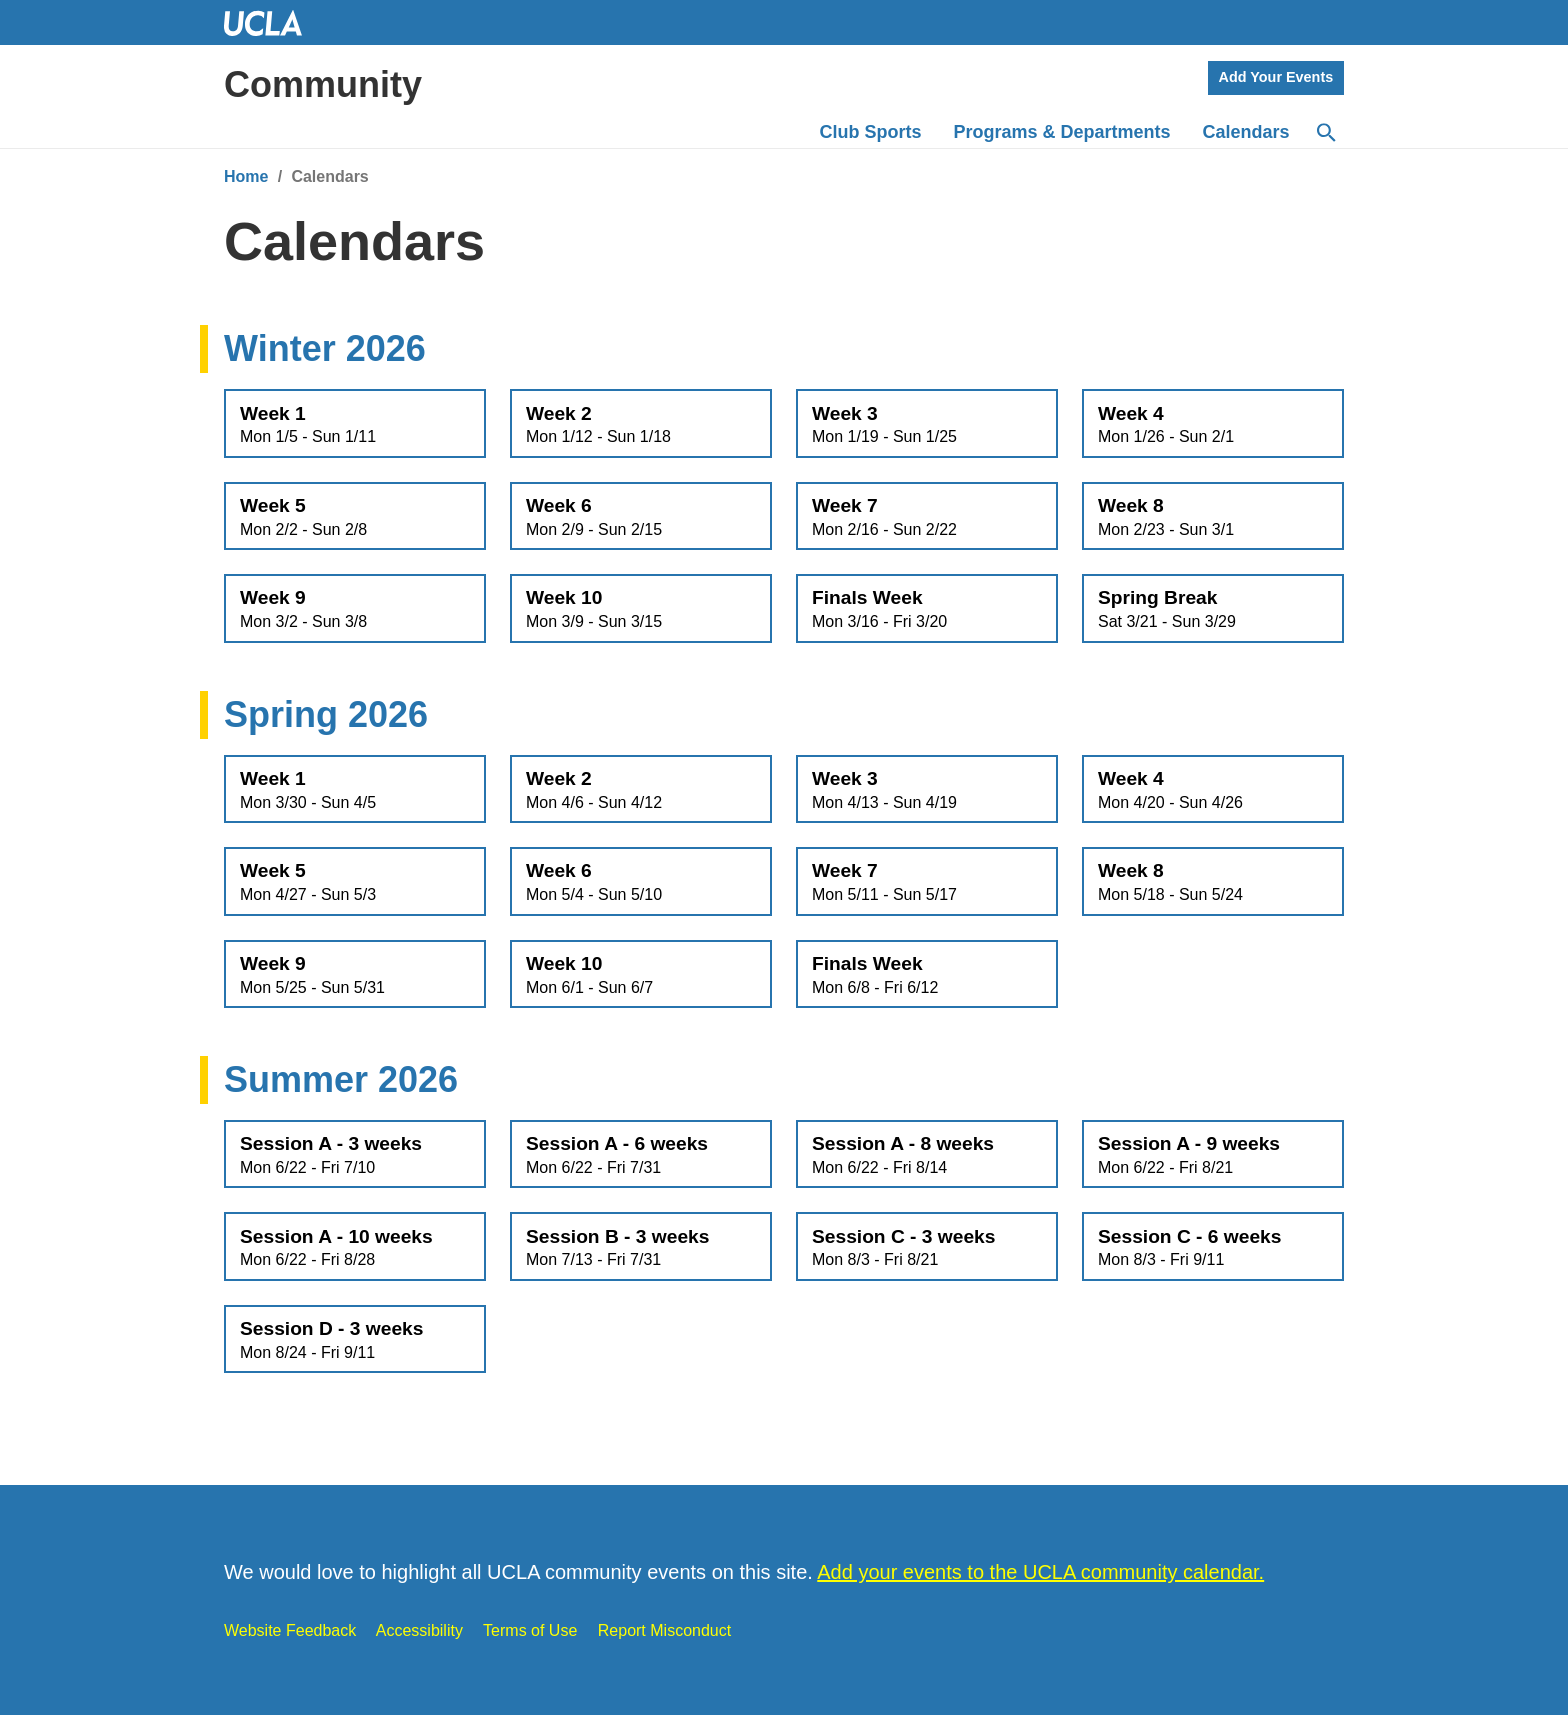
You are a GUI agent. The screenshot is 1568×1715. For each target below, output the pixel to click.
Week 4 (1213, 425)
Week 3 (927, 425)
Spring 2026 (326, 714)
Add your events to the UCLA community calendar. (1040, 1572)
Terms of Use (530, 1630)
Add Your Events (1276, 77)
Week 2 (641, 425)
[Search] (1325, 133)
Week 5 (355, 517)
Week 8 (1213, 517)
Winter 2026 (325, 348)
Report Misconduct (664, 1630)
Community (323, 84)
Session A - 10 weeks (355, 1248)
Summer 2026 (341, 1079)
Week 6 (641, 517)
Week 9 (355, 609)
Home (246, 176)
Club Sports (871, 132)
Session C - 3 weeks (927, 1248)
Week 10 (641, 609)
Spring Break (1213, 609)
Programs (1062, 132)
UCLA (272, 22)
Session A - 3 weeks (355, 1155)
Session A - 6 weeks (641, 1155)
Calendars (1246, 132)
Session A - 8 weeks (927, 1155)
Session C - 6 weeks (1213, 1248)
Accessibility (419, 1630)
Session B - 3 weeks (641, 1248)
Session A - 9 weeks (1213, 1155)
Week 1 (355, 425)
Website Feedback (290, 1630)
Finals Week (927, 609)
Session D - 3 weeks (355, 1340)
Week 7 (927, 517)
